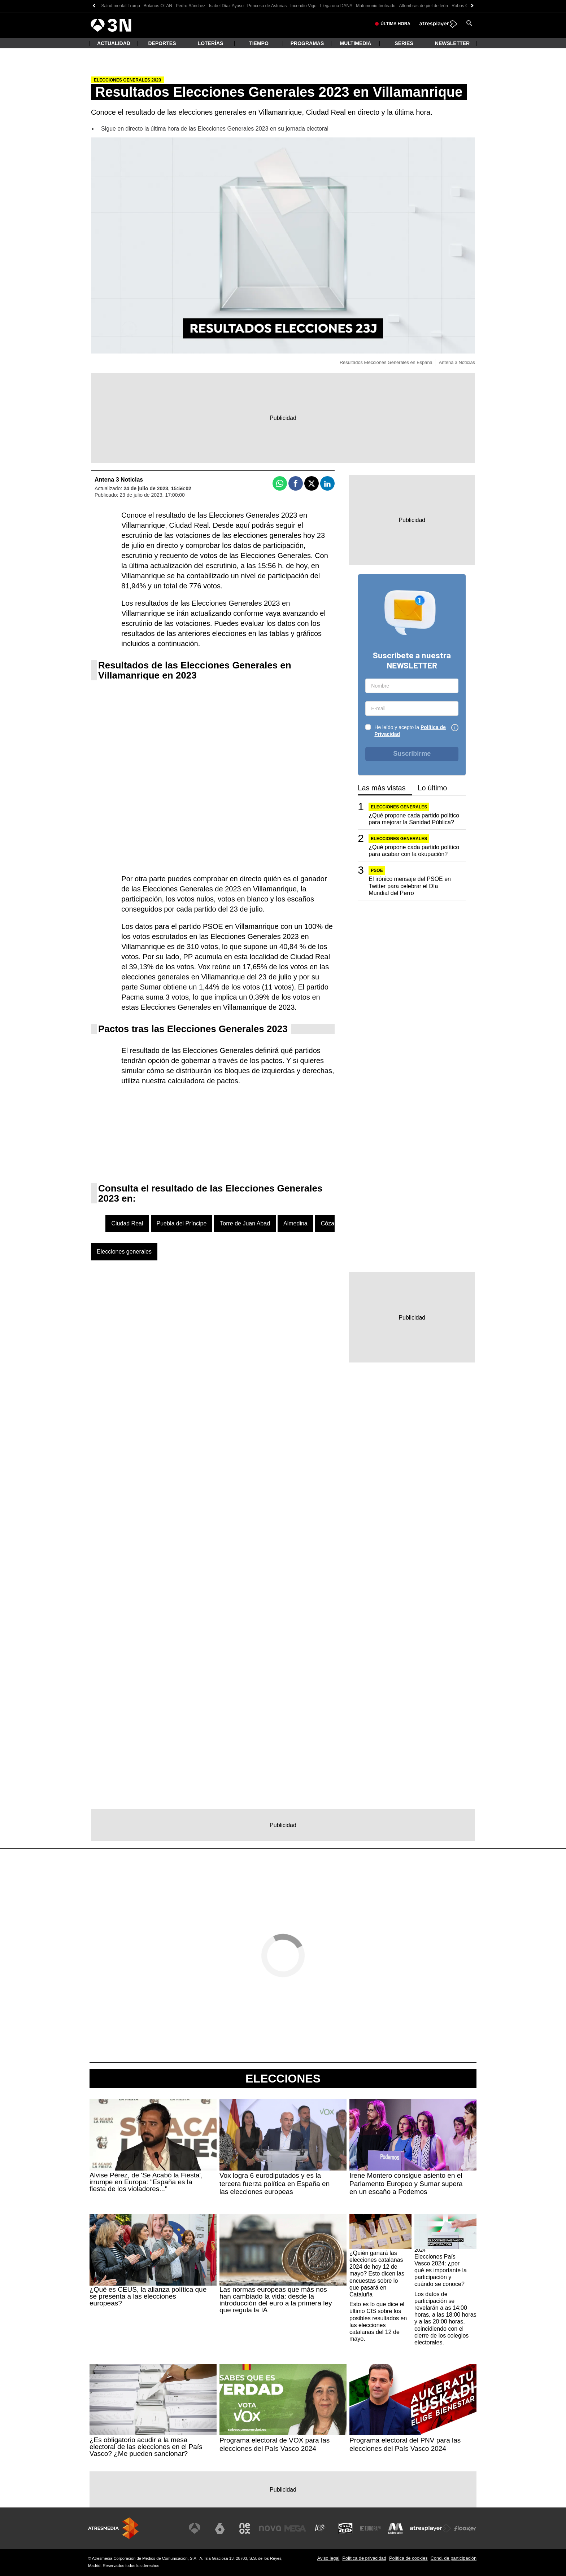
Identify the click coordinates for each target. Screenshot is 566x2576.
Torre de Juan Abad (245, 1223)
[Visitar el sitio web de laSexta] (220, 2528)
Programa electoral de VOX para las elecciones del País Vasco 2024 (274, 2444)
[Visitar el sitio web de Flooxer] (465, 2528)
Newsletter (452, 43)
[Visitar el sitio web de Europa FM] (370, 2528)
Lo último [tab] (432, 788)
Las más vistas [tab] (381, 788)
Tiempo (259, 43)
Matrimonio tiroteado (375, 5)
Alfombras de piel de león (423, 5)
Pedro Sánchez (190, 5)
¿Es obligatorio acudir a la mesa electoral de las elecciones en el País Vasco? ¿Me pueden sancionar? (146, 2446)
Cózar (328, 1223)
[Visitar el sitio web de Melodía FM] (395, 2528)
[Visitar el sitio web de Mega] (295, 2528)
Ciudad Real (127, 1223)
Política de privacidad (364, 2558)
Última (395, 23)
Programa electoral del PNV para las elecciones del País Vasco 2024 (405, 2444)
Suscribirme (412, 753)
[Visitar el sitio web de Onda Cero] (345, 2528)
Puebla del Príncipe (182, 1223)
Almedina (295, 1223)
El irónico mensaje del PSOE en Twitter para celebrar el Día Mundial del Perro (410, 886)
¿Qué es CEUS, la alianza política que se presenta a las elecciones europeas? (148, 2296)
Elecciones (283, 2078)
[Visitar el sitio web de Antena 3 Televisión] (194, 2528)
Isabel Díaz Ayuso (226, 5)
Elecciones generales (124, 1251)
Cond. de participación (453, 2558)
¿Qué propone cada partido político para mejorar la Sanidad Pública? (414, 818)
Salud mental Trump (120, 5)
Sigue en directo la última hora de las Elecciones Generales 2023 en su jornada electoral (214, 129)
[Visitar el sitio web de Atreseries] (320, 2528)
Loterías (210, 43)
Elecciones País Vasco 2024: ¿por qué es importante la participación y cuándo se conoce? (440, 2270)
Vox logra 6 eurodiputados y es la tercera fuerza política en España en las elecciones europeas (274, 2184)
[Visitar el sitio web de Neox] (245, 2528)
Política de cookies (408, 2558)
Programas (307, 43)
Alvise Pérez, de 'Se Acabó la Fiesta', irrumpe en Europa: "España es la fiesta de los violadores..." (146, 2182)
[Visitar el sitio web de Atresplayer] (430, 2528)
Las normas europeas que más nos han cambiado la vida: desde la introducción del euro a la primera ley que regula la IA (275, 2299)
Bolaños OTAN (158, 5)
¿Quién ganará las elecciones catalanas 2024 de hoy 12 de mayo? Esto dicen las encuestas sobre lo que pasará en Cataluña (376, 2274)
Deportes (162, 43)
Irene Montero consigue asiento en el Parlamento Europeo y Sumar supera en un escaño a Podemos (406, 2184)
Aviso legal (328, 2558)
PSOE (377, 870)
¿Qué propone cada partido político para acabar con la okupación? (414, 850)
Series (404, 43)
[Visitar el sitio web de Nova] (270, 2528)
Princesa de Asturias (267, 5)
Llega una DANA (336, 5)
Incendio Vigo (303, 5)
